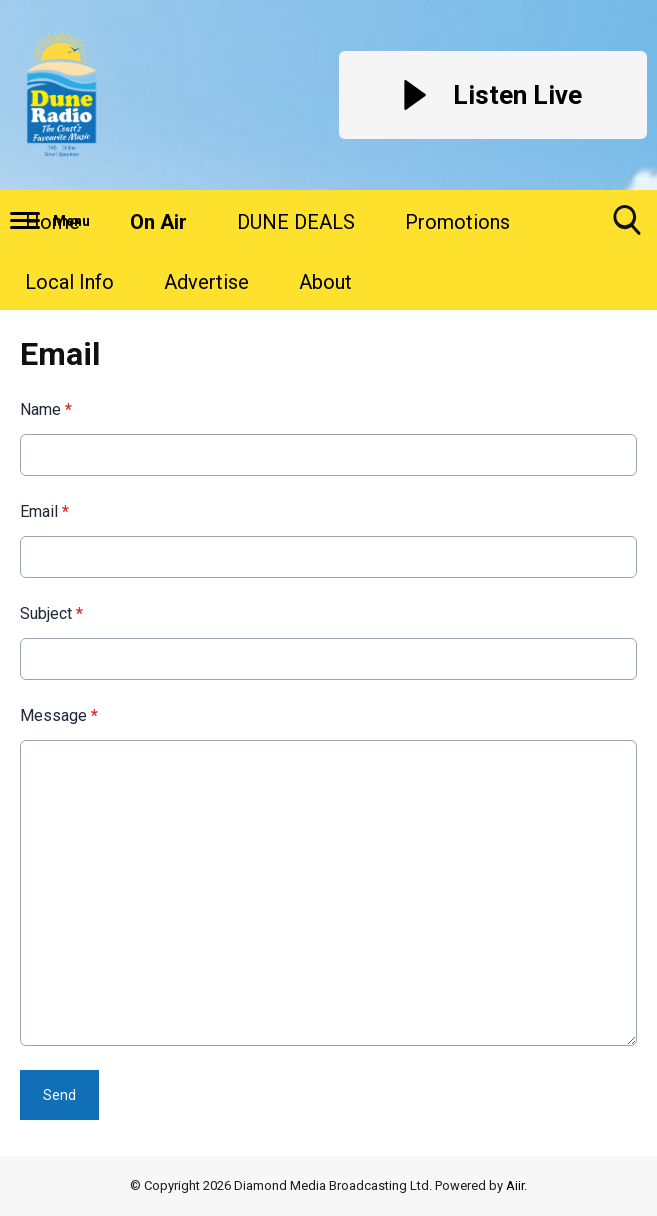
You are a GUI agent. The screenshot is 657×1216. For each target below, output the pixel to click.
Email (44, 511)
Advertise (206, 282)
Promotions (457, 222)
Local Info (69, 282)
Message (59, 715)
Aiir (515, 1185)
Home (52, 222)
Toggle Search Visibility (627, 227)
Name (46, 409)
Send (59, 1095)
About (325, 282)
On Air (158, 222)
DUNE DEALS (296, 222)
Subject (51, 613)
